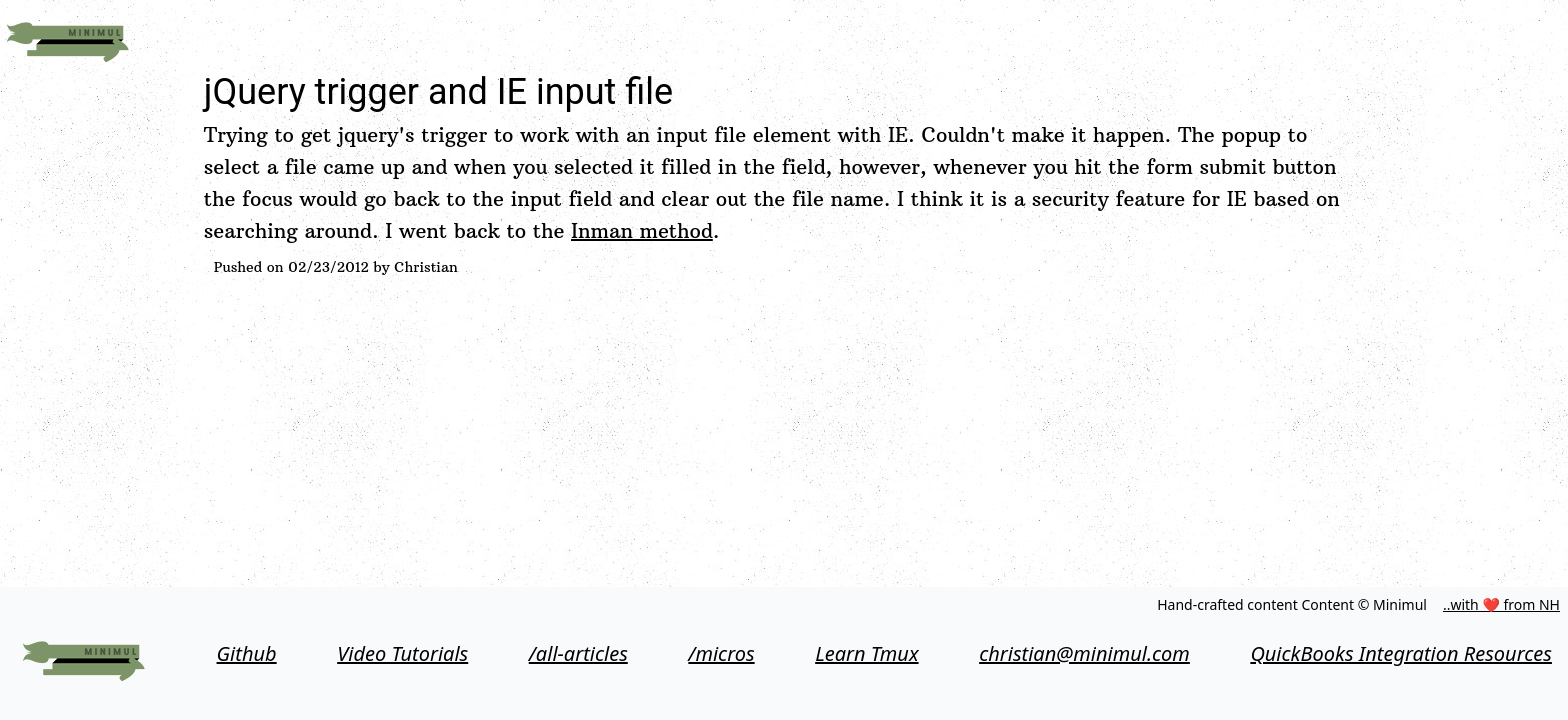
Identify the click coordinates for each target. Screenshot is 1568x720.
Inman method (642, 230)
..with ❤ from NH (1501, 604)
